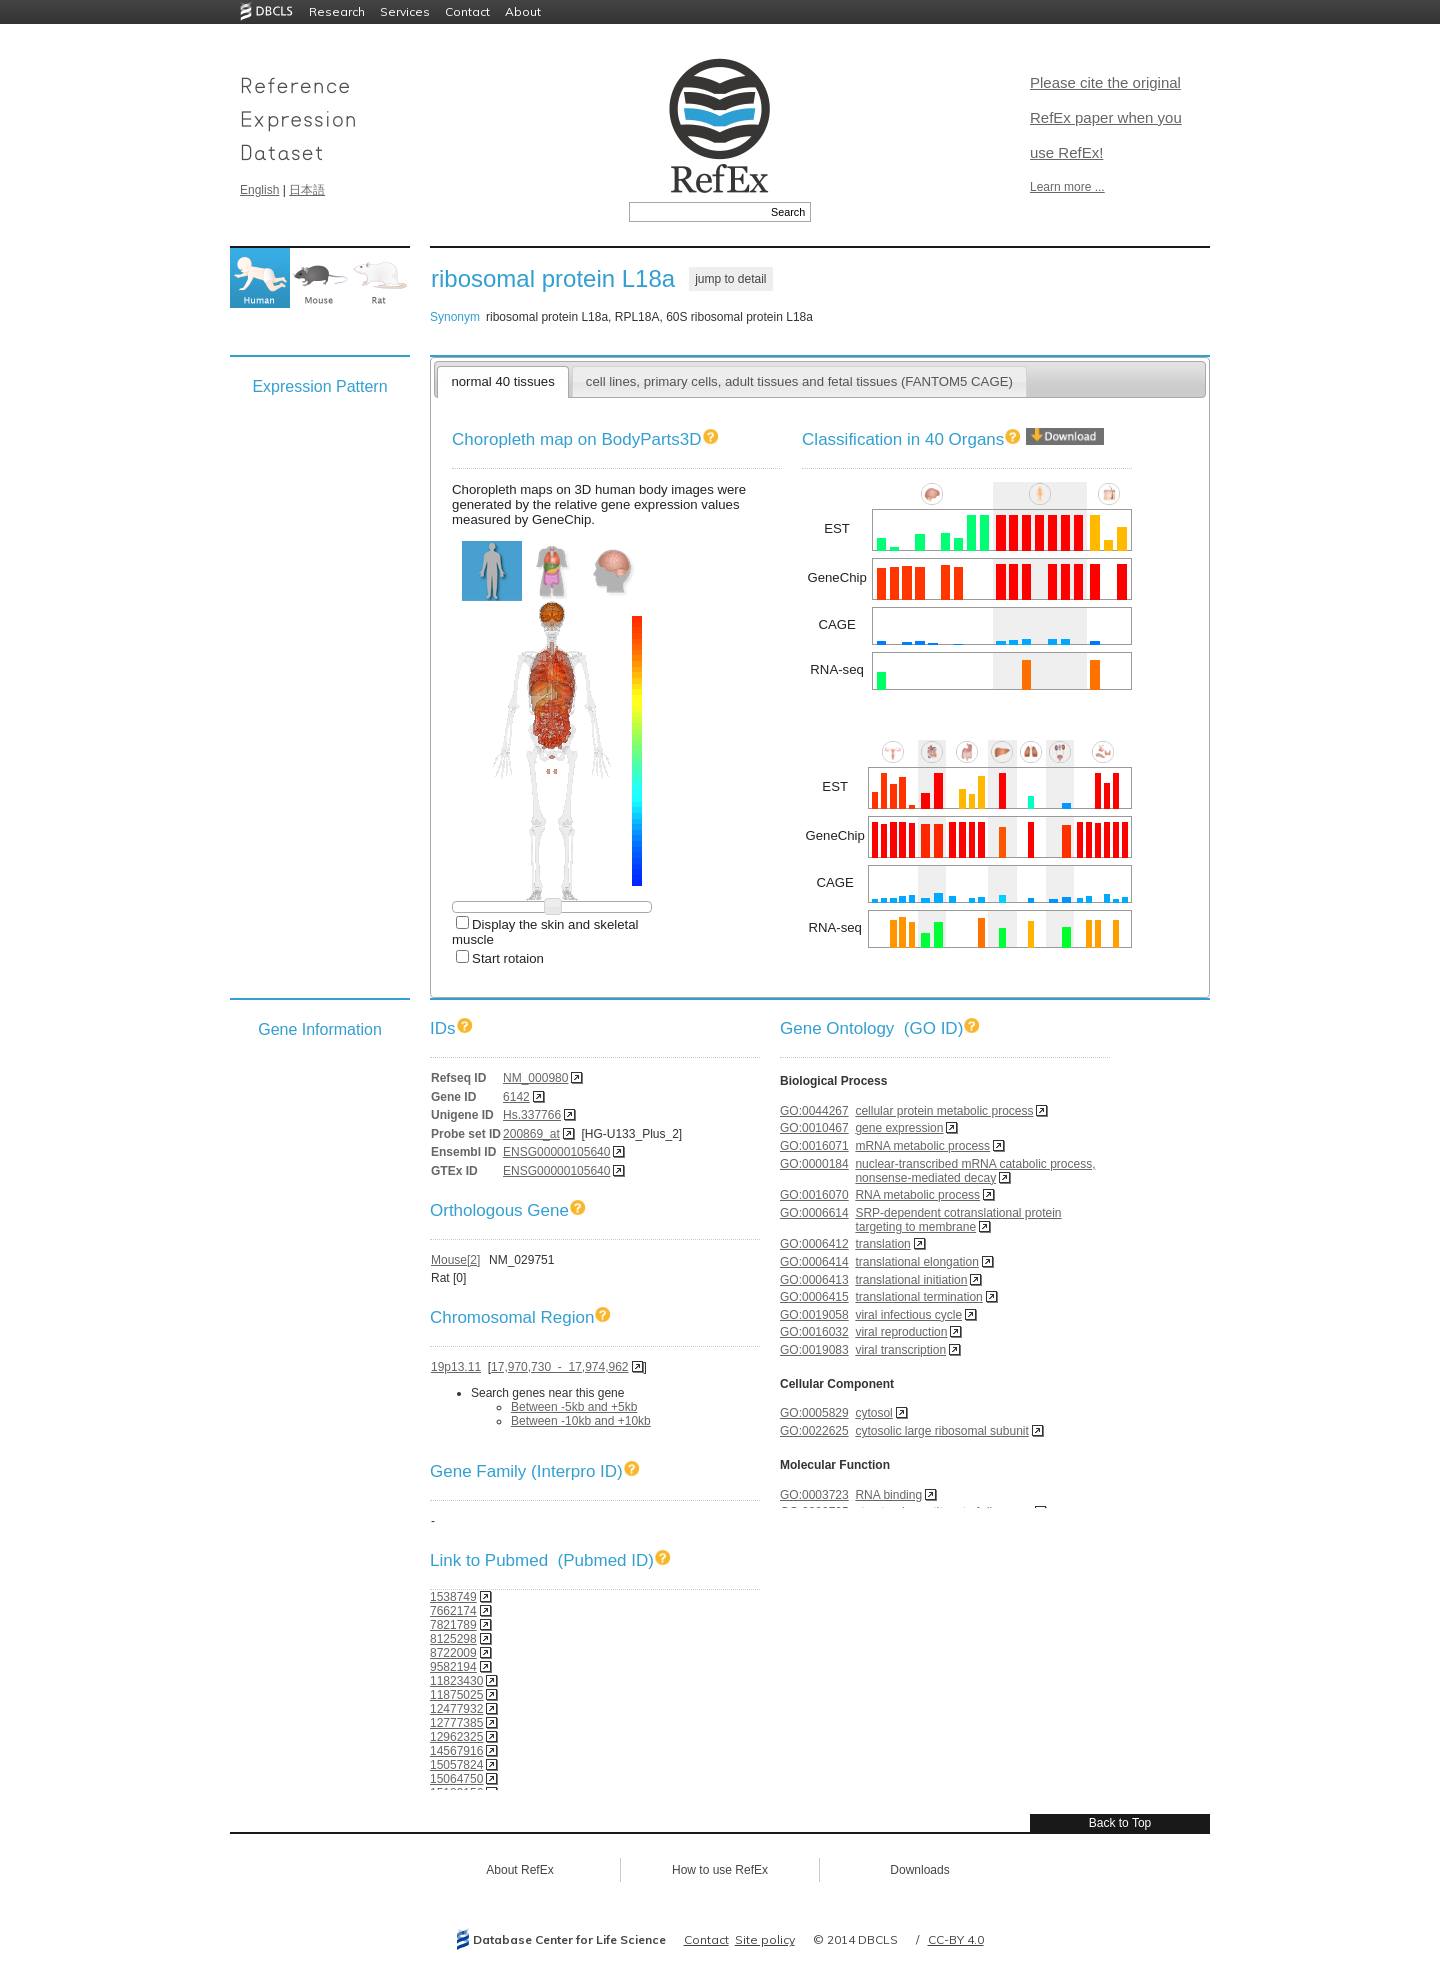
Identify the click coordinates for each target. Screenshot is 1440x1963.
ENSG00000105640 (556, 1152)
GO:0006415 (814, 1297)
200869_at (531, 1134)
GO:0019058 (814, 1315)
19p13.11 (456, 1367)
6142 (516, 1097)
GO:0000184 (814, 1164)
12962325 (456, 1737)
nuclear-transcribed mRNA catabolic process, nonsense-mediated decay (975, 1171)
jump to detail (730, 279)
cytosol (873, 1413)
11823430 (456, 1681)
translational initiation (911, 1280)
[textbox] (697, 212)
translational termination (918, 1297)
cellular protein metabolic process (944, 1111)
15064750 (456, 1779)
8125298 (453, 1639)
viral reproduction (901, 1332)
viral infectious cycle (908, 1315)
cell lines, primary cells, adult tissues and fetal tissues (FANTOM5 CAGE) (799, 381)
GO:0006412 (814, 1244)
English (259, 190)
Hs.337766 (532, 1115)
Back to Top (1120, 1823)
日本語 (307, 190)
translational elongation (916, 1262)
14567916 (456, 1751)
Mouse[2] (455, 1260)
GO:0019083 (814, 1350)
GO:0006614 (814, 1213)
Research (337, 11)
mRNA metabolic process (922, 1146)
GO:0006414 (814, 1262)
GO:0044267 (814, 1111)
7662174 (453, 1611)
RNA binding (888, 1495)
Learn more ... (1067, 187)
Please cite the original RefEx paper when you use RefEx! (1106, 117)
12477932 (456, 1709)
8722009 (453, 1653)
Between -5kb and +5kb (574, 1407)
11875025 (456, 1695)
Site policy (765, 1939)
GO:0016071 (814, 1146)
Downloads (919, 1870)
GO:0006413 (814, 1280)
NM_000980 (535, 1078)
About (523, 11)
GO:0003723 (814, 1495)
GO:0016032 (814, 1332)
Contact (467, 11)
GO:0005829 (814, 1413)
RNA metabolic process (917, 1195)
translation (882, 1244)
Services (405, 11)
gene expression (899, 1128)
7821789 (453, 1625)
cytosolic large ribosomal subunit (941, 1431)
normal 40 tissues (502, 381)
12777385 (456, 1723)
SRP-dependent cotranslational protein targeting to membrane (958, 1220)
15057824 (456, 1765)
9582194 (453, 1667)
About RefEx (519, 1870)
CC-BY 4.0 (956, 1939)
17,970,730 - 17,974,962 (559, 1367)
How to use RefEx (720, 1870)
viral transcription (900, 1350)
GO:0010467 (814, 1128)
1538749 (453, 1597)
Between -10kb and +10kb (581, 1421)
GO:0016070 (814, 1195)
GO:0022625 (814, 1431)
